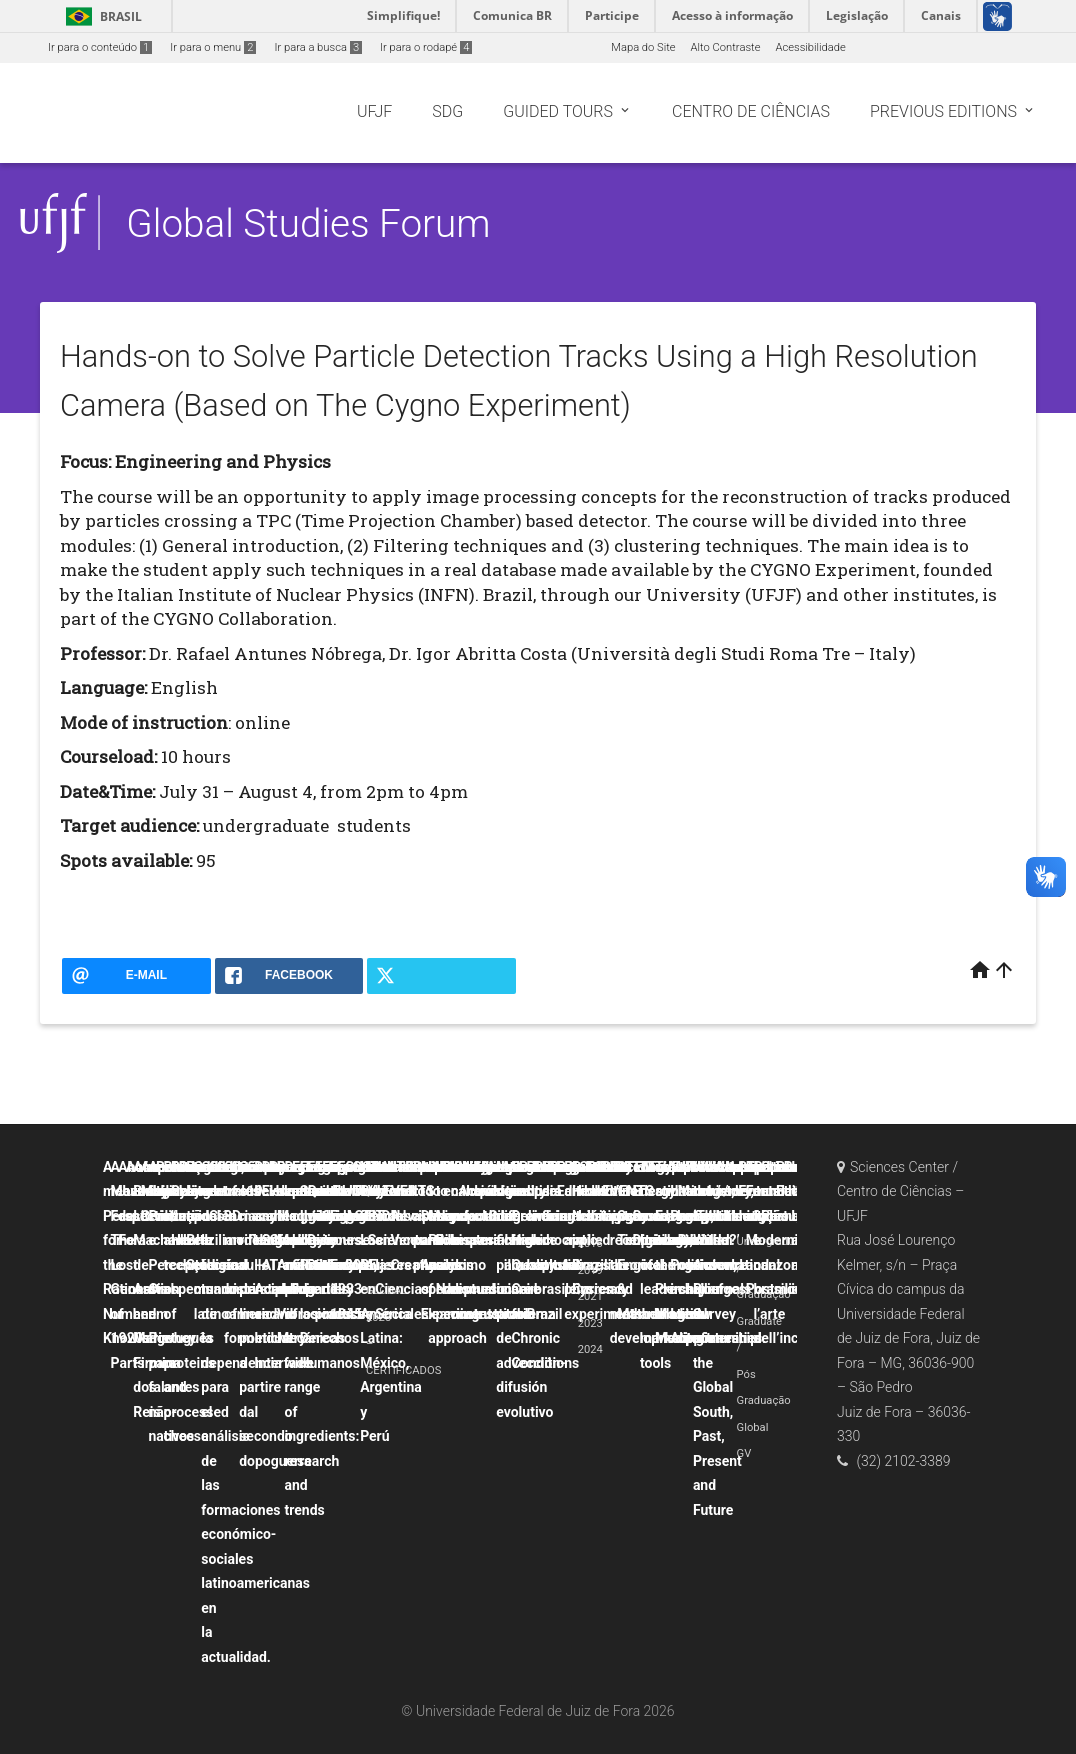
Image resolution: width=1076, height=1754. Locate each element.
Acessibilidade (810, 47)
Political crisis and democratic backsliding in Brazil (563, 1240)
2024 (590, 1349)
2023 (590, 1323)
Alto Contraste (726, 47)
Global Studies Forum (308, 223)
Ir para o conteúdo (100, 47)
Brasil (100, 16)
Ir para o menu (213, 47)
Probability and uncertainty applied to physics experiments (603, 1240)
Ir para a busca (318, 47)
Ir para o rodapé (426, 47)
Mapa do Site (643, 47)
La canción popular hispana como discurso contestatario (493, 1240)
